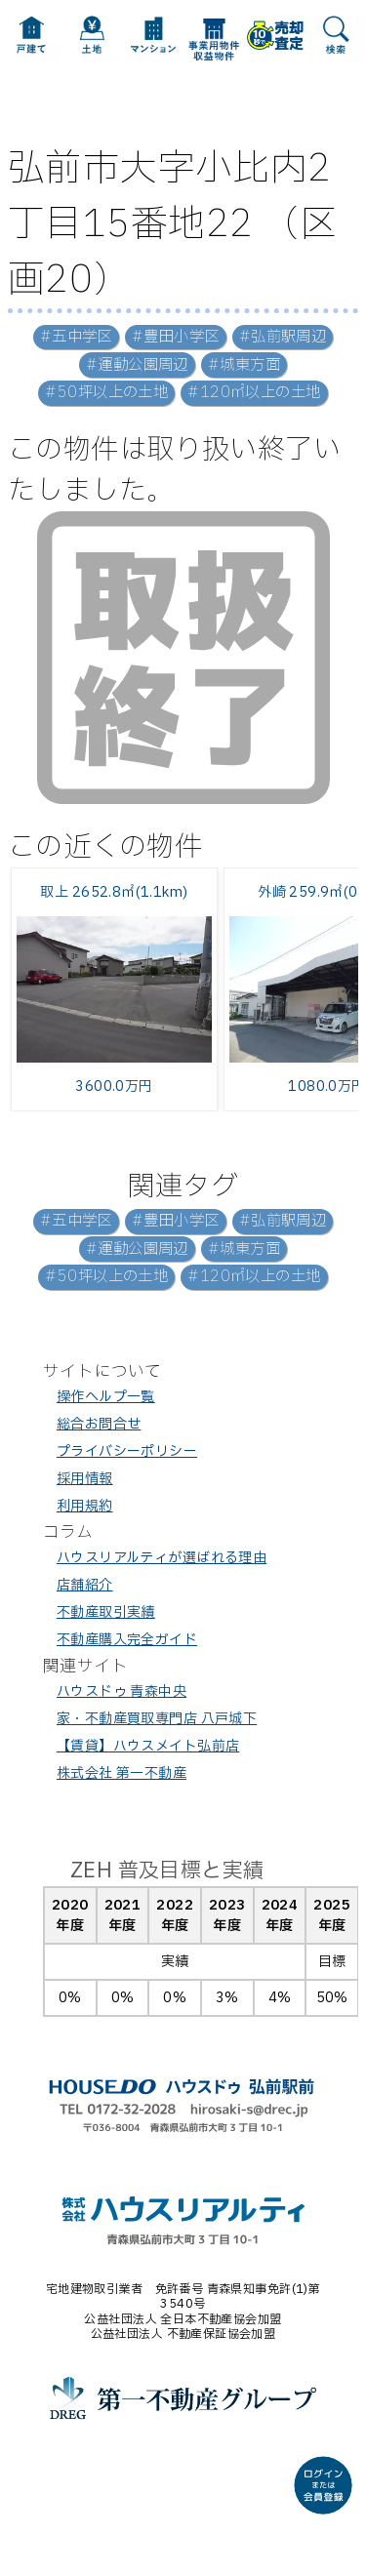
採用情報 (85, 1479)
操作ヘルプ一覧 (106, 1397)
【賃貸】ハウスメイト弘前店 (148, 1746)
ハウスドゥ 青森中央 (121, 1691)
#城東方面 (244, 365)
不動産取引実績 (106, 1612)
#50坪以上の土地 (106, 393)
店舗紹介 (85, 1585)
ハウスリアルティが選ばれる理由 (161, 1558)
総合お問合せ (99, 1424)
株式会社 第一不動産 (121, 1773)
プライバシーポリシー (127, 1451)
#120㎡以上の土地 (253, 393)
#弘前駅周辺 (283, 337)
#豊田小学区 (176, 337)
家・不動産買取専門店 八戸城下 (157, 1719)
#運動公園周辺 (137, 365)
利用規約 (85, 1506)
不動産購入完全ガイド (127, 1640)
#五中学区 (76, 337)
